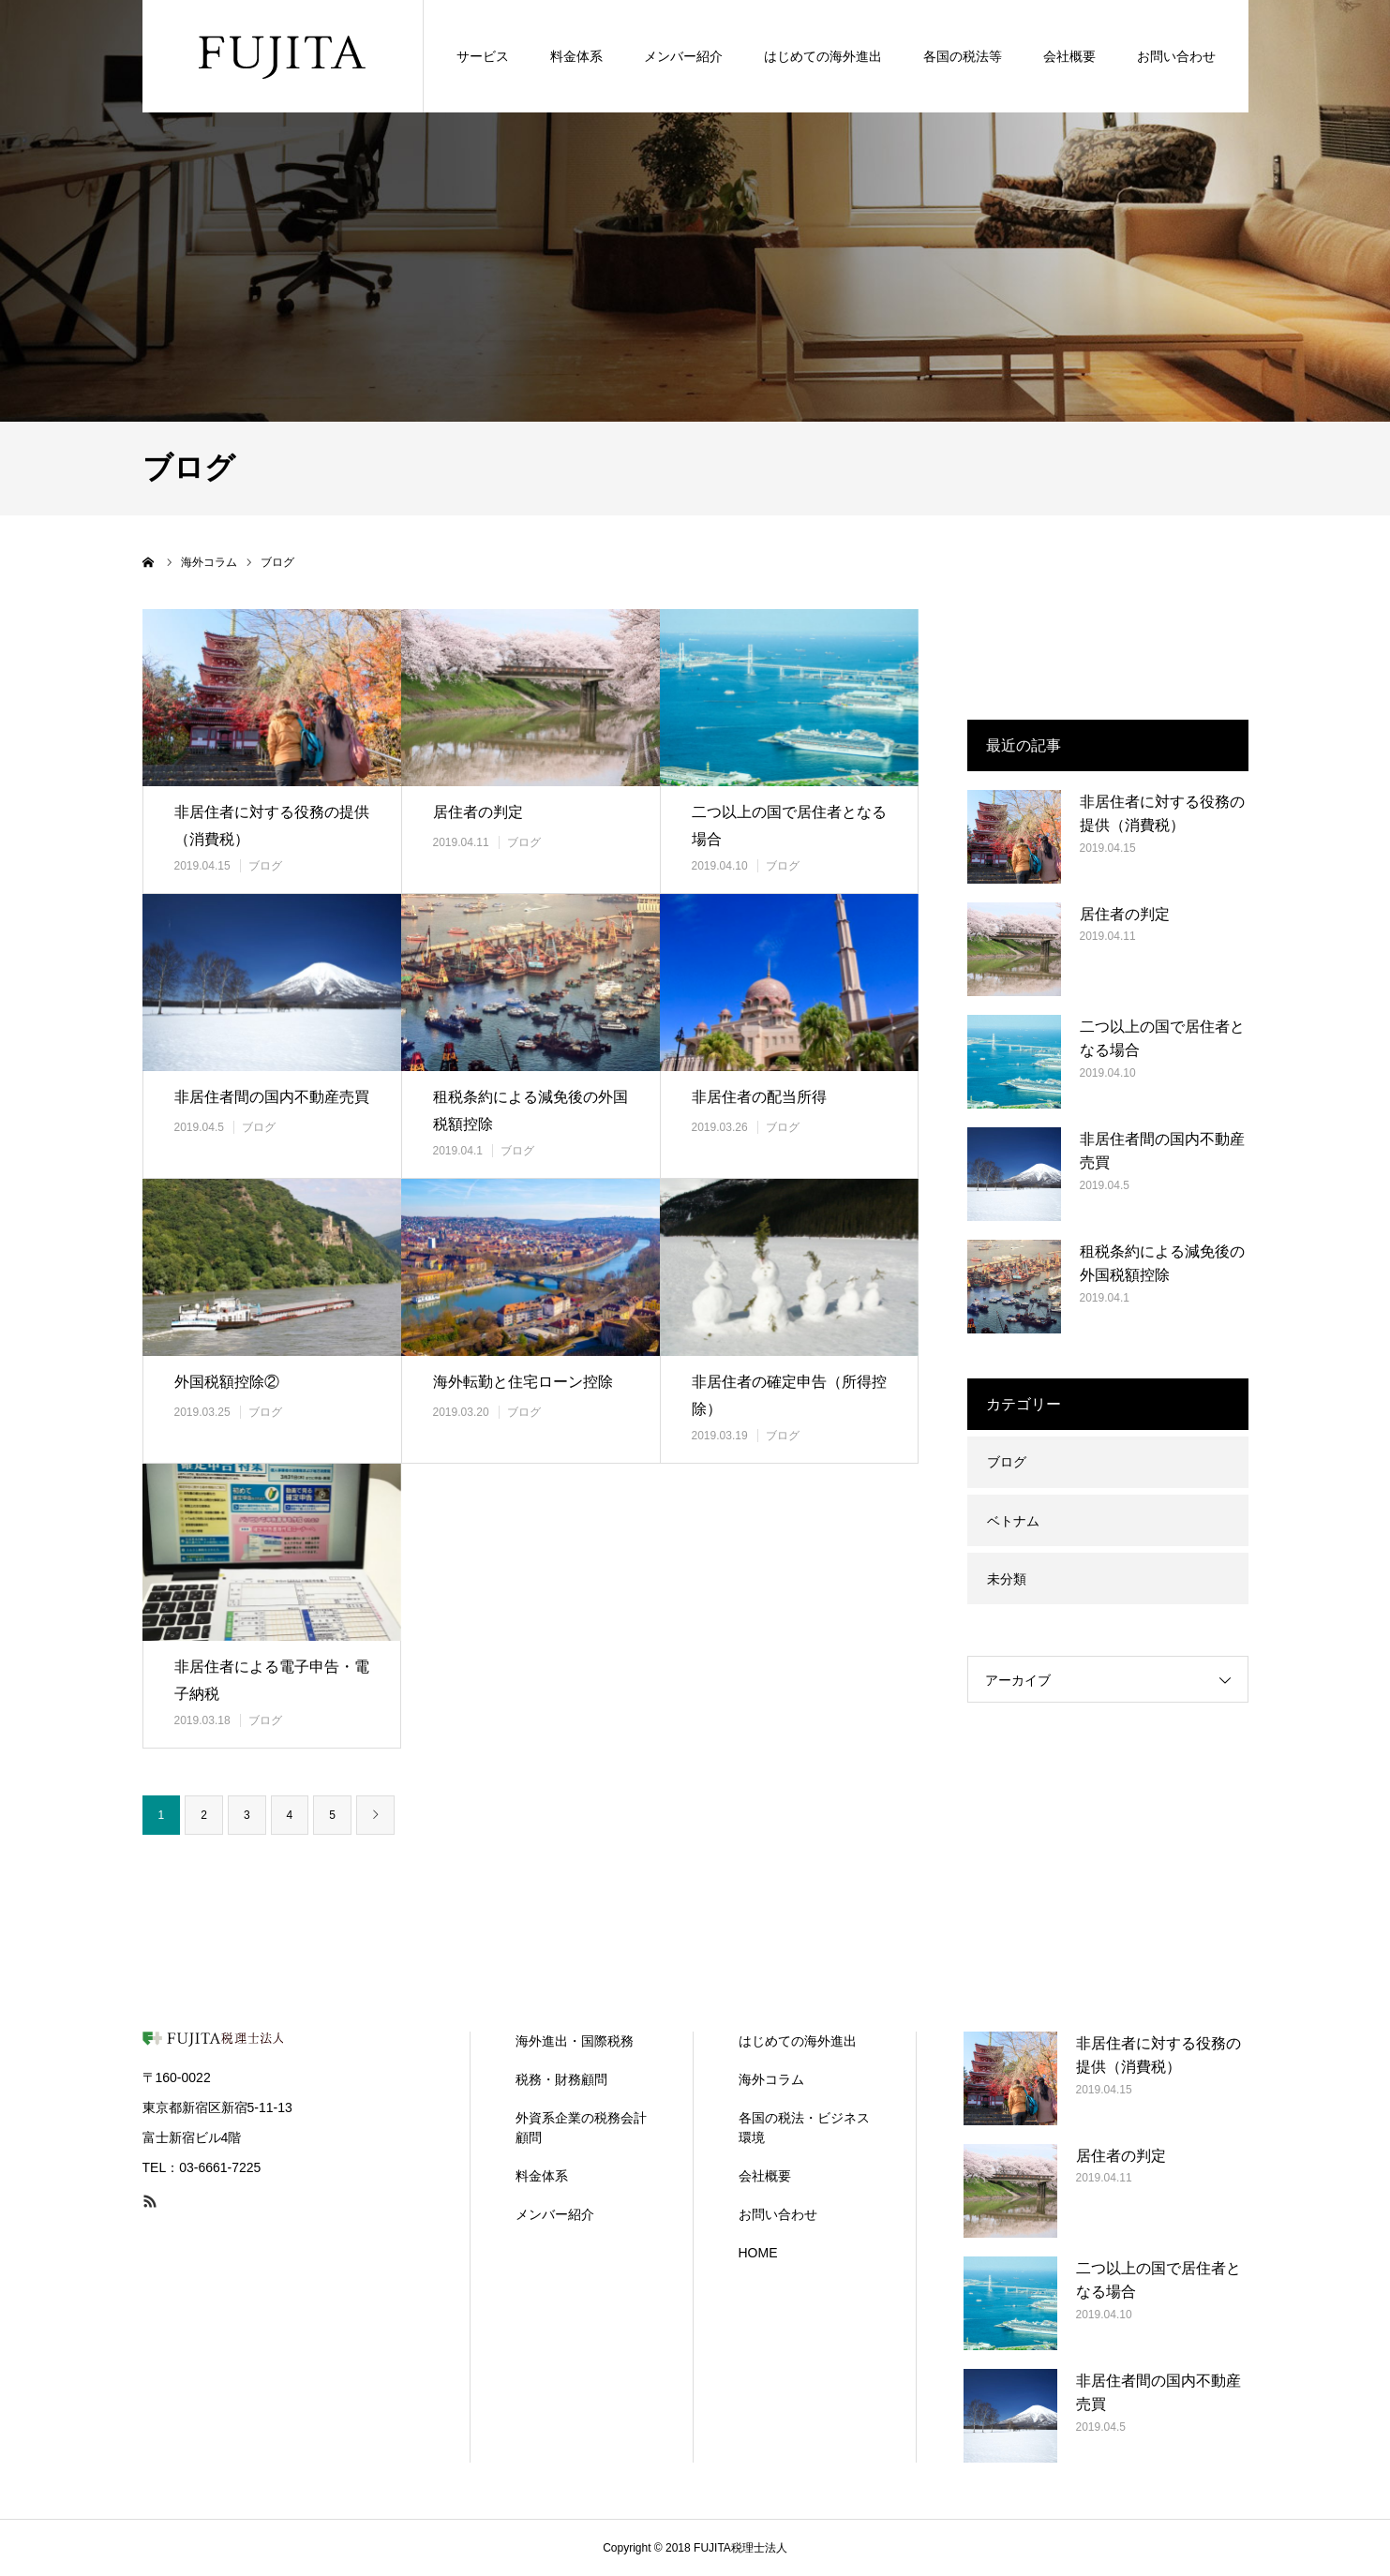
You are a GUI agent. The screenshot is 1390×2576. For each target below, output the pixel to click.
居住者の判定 (478, 812)
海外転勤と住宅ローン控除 (523, 1382)
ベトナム (1013, 1520)
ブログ (265, 865)
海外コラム (771, 2079)
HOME (758, 2252)
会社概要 (765, 2175)
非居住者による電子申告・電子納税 (271, 1680)
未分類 (1006, 1578)
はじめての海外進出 (798, 2040)
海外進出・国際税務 (575, 2040)
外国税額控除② (226, 1382)
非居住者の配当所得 (759, 1097)
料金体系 (542, 2175)
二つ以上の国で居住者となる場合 (789, 825)
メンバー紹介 (555, 2214)
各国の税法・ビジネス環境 (804, 2127)
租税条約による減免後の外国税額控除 (530, 1110)
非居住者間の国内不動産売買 (271, 1097)
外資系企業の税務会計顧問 (581, 2127)
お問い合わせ (778, 2214)
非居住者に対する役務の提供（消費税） (271, 825)
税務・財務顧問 (561, 2079)
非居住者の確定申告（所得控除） (789, 1395)
